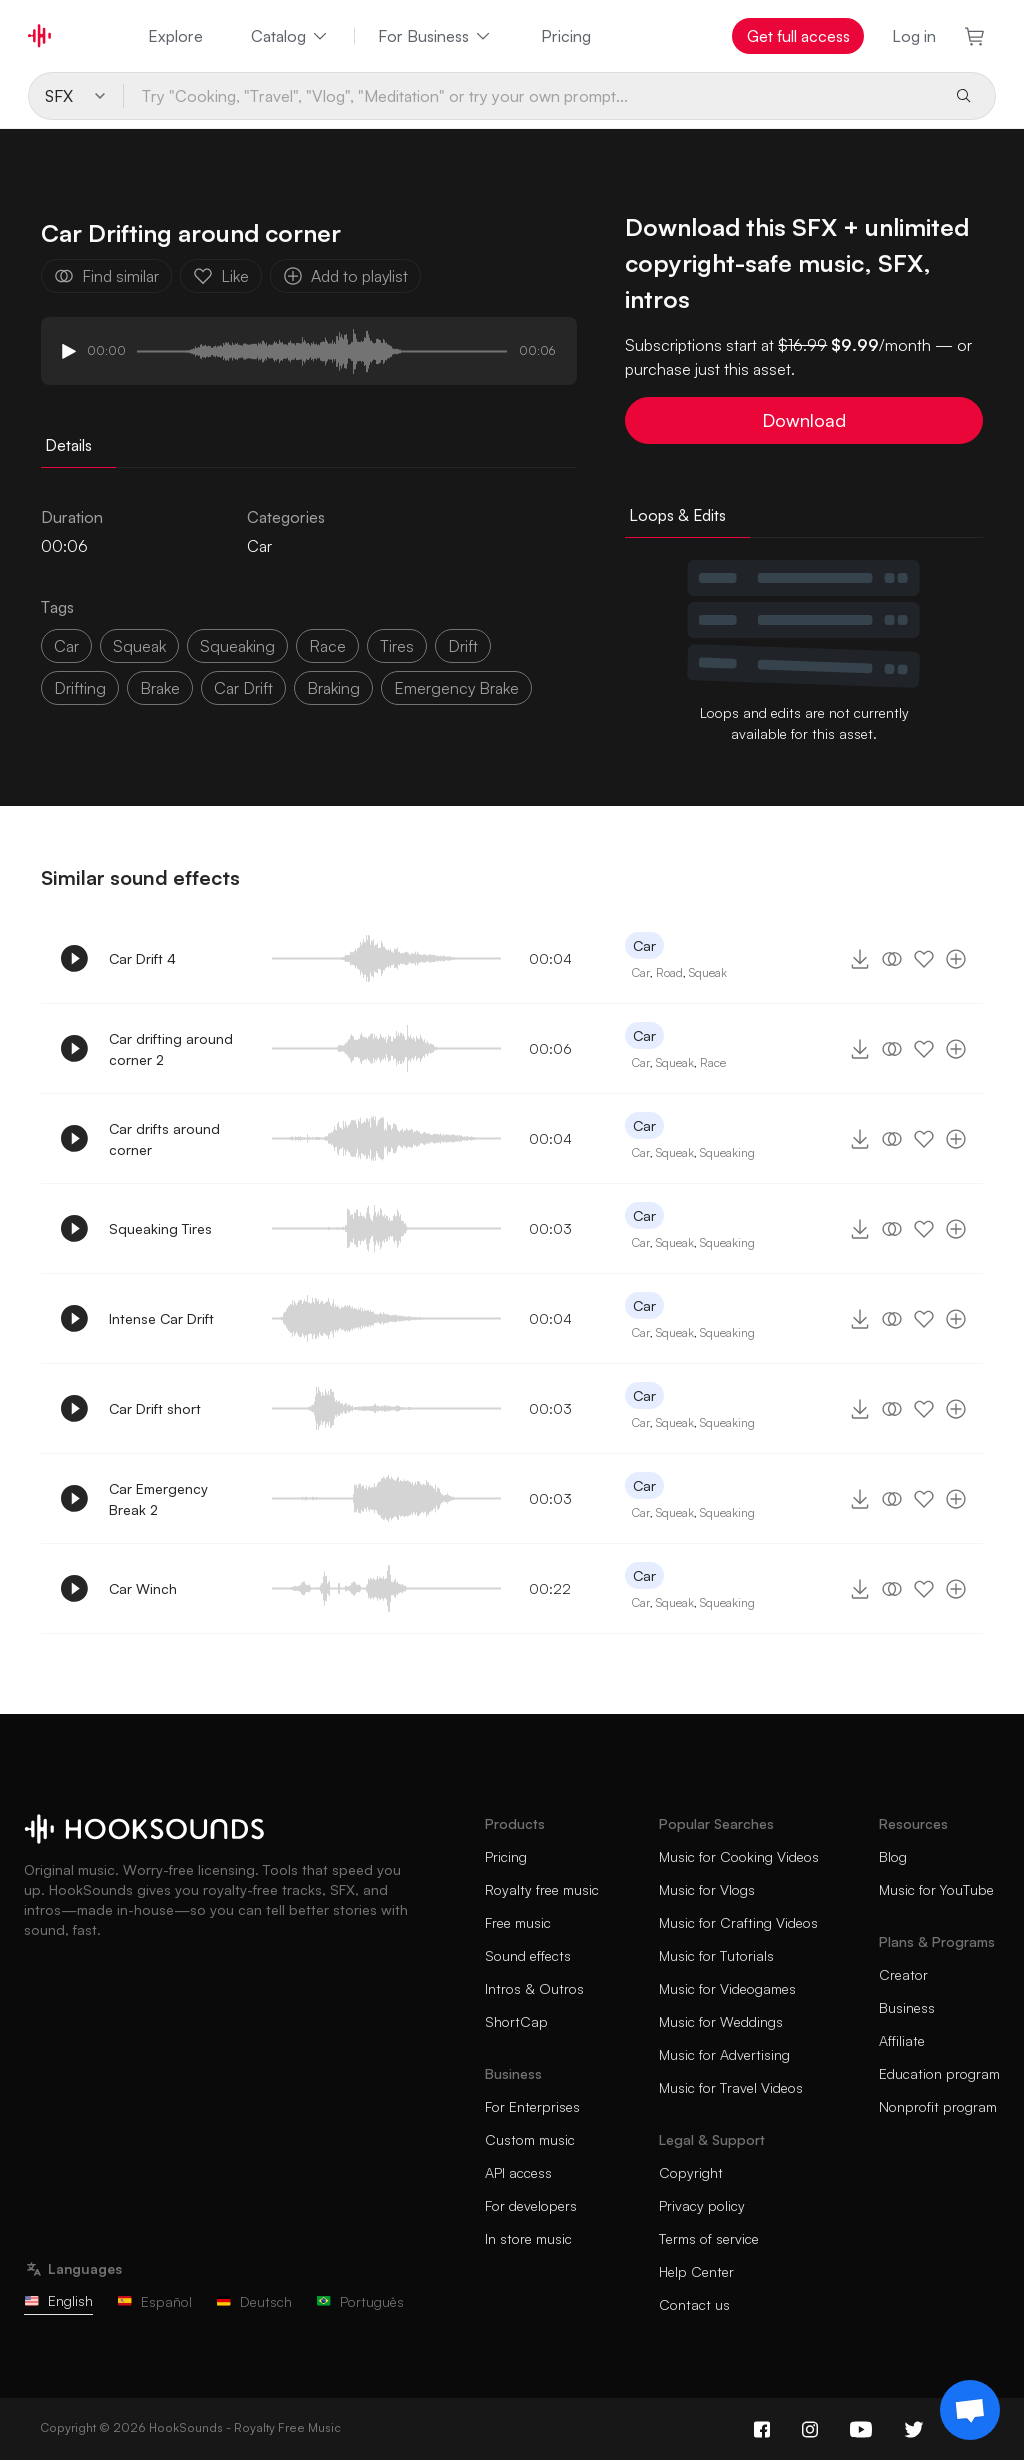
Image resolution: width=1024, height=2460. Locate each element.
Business (907, 2007)
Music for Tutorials (716, 1955)
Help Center (696, 2271)
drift (463, 646)
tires (397, 646)
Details (68, 445)
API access (518, 2172)
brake (160, 688)
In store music (528, 2238)
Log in (914, 36)
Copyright (691, 2172)
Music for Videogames (727, 1988)
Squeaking (727, 1152)
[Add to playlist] (956, 959)
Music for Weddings (721, 2021)
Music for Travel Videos (731, 2087)
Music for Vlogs (707, 1889)
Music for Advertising (724, 2054)
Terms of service (709, 2238)
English (58, 2300)
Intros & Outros (534, 1988)
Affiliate (902, 2040)
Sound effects (528, 1955)
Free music (518, 1922)
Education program (939, 2073)
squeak (139, 646)
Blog (893, 1856)
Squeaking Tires (160, 1228)
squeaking (237, 646)
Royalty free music (542, 1889)
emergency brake (456, 688)
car (66, 646)
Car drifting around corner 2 (171, 1049)
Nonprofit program (938, 2106)
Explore (175, 36)
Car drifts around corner (164, 1139)
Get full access (798, 36)
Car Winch (143, 1588)
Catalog (290, 36)
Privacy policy (702, 2205)
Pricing (566, 36)
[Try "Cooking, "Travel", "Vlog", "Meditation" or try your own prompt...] (531, 96)
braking (333, 688)
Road (669, 972)
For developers (531, 2205)
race (327, 646)
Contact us (694, 2304)
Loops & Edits (677, 515)
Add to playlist (345, 276)
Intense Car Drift (161, 1318)
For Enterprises (532, 2106)
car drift (243, 688)
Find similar (106, 276)
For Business (435, 36)
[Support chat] (970, 2410)
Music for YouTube (936, 1889)
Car (259, 546)
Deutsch (254, 2301)
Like (221, 276)
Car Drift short (155, 1408)
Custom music (530, 2139)
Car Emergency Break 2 (158, 1499)
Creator (903, 1974)
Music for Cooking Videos (739, 1856)
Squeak (708, 972)
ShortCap (516, 2021)
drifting (80, 688)
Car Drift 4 (142, 958)
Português (360, 2301)
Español (154, 2301)
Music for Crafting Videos (738, 1922)
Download (804, 420)
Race (713, 1062)
